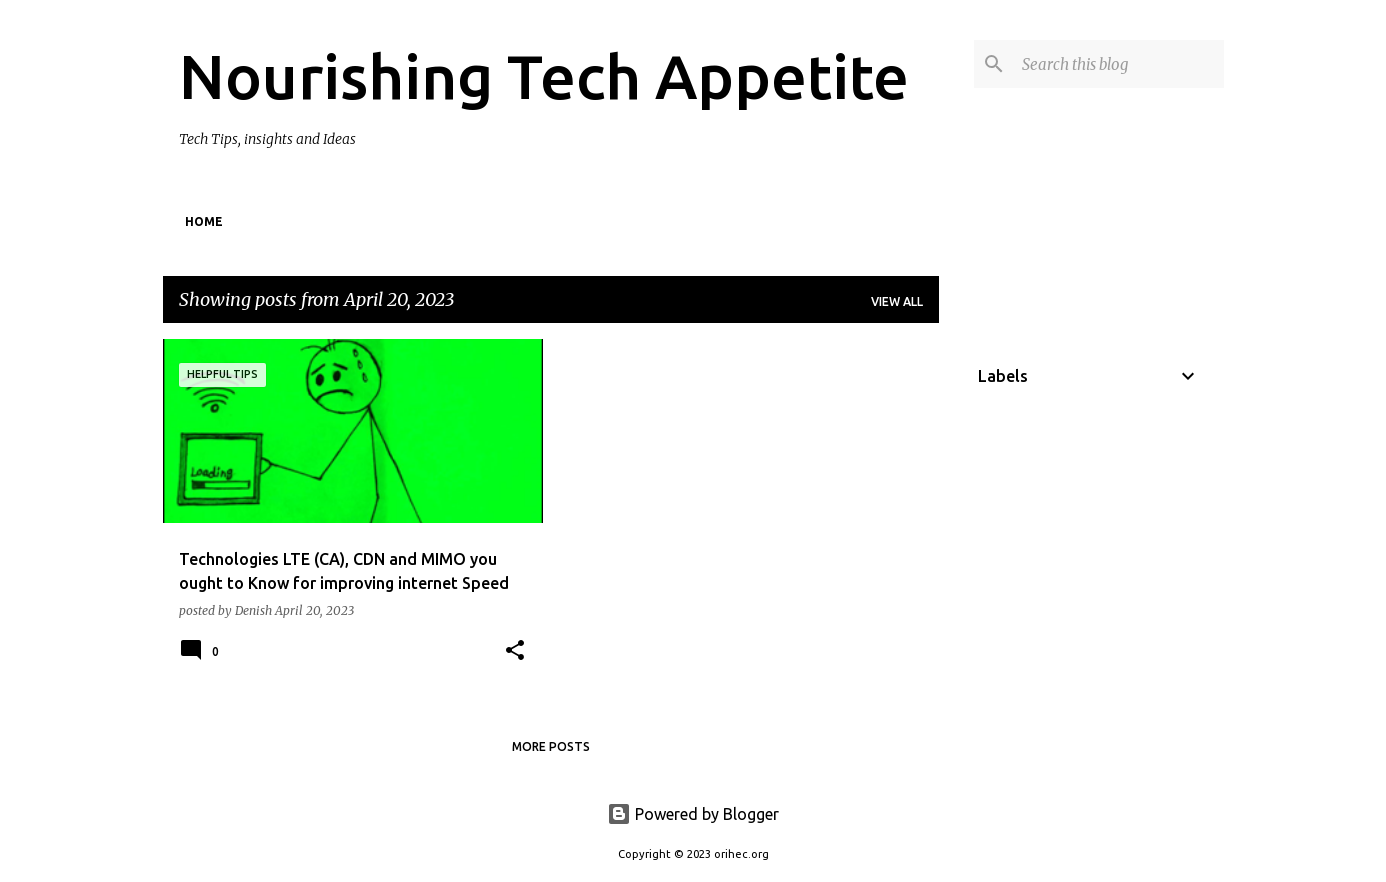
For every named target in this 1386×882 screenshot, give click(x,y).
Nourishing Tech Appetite (544, 76)
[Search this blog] (1119, 64)
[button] (515, 651)
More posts (551, 746)
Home (204, 221)
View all (897, 301)
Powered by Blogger (693, 814)
